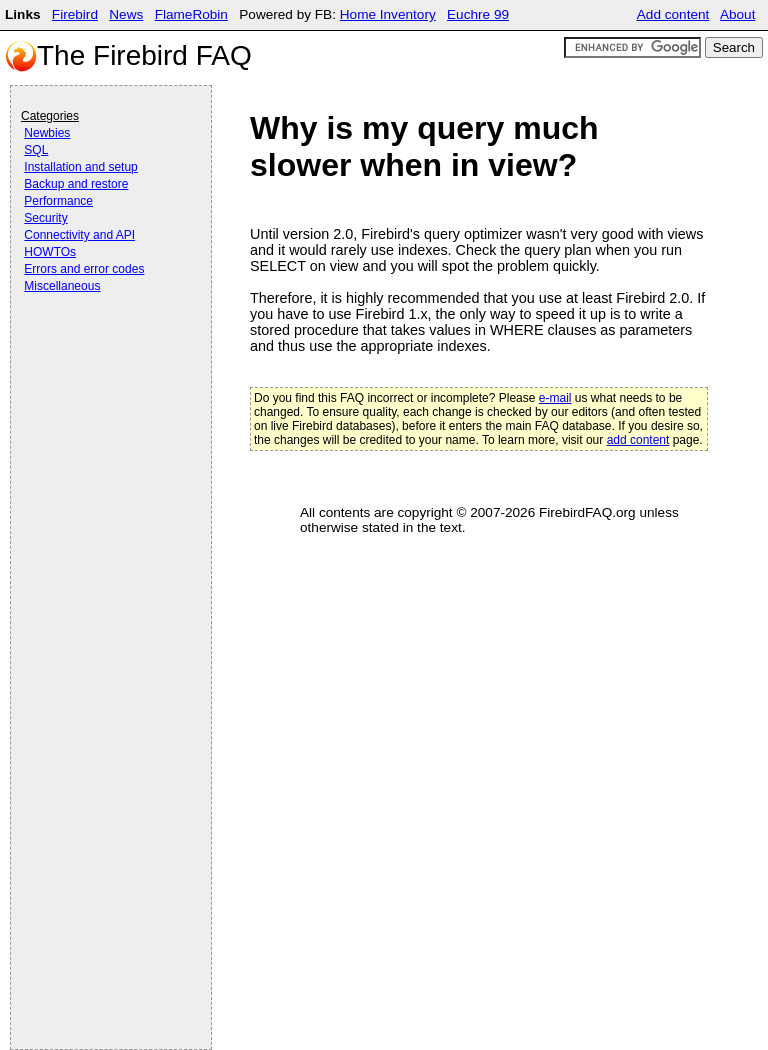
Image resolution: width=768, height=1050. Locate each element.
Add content (673, 14)
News (126, 14)
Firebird (75, 14)
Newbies (47, 133)
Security (45, 218)
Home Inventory (388, 14)
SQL (36, 150)
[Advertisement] (101, 352)
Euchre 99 (478, 14)
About (738, 14)
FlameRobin (191, 14)
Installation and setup (80, 167)
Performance (58, 201)
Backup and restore (76, 184)
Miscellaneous (62, 286)
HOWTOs (50, 252)
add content (638, 440)
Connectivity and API (79, 235)
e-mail (555, 398)
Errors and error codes (84, 269)
